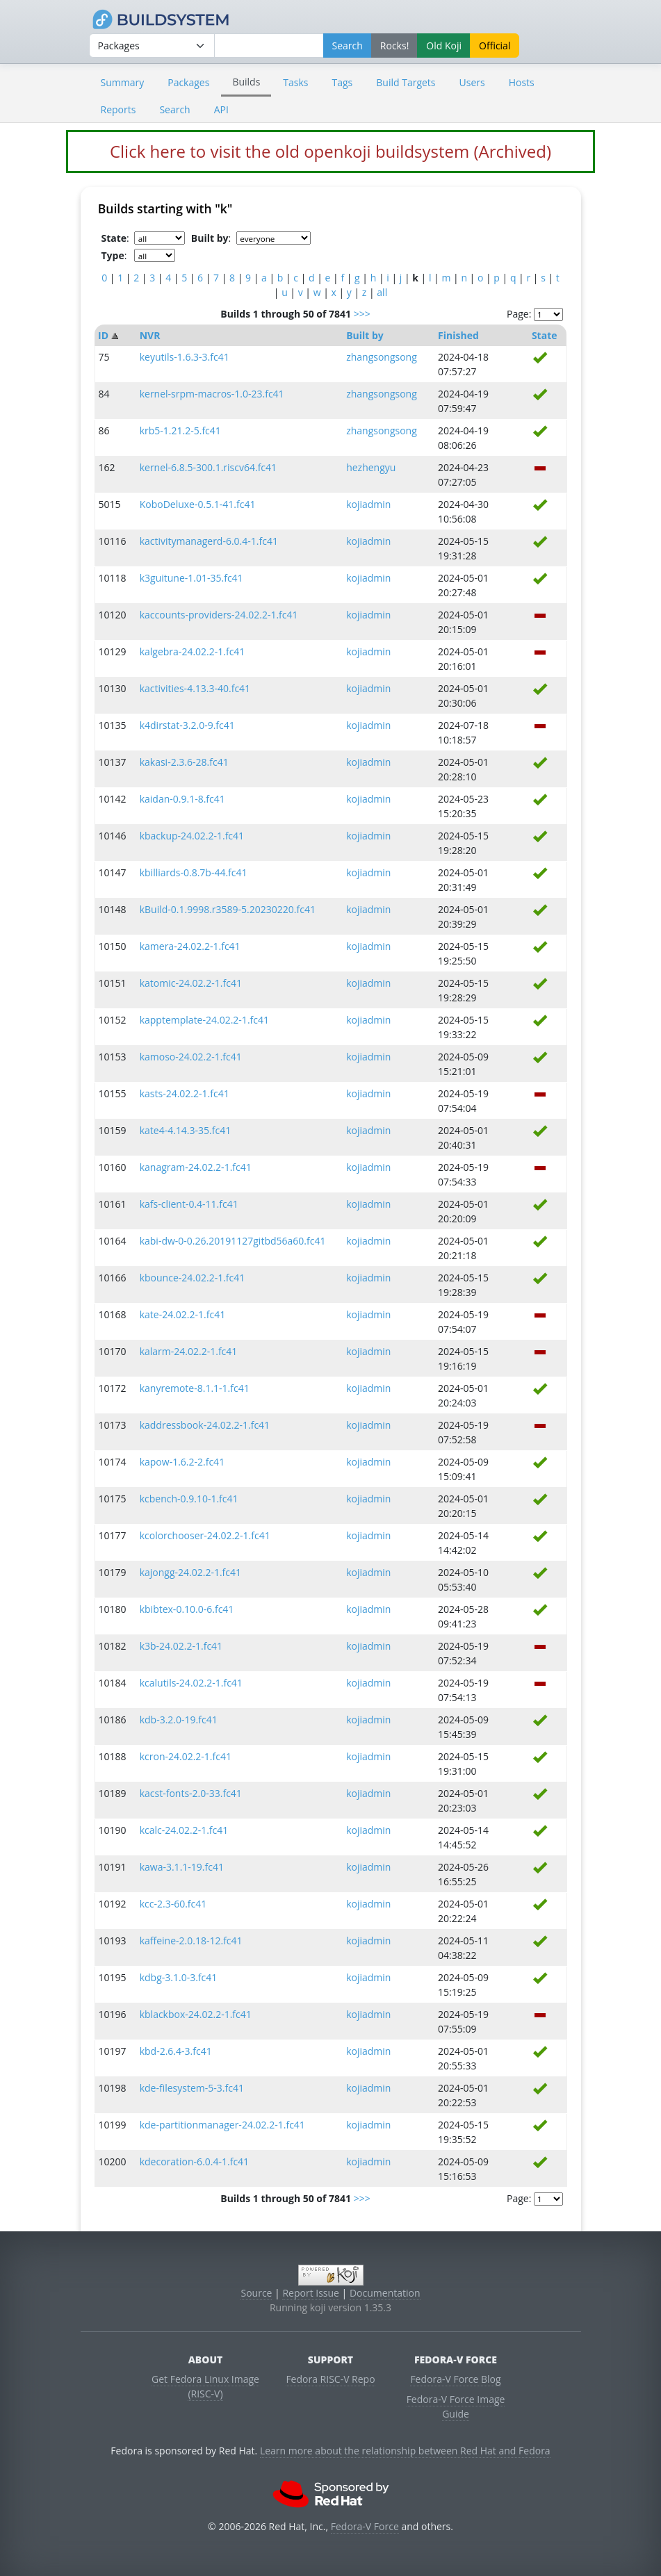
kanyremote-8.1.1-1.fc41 (195, 1388)
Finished (458, 335)
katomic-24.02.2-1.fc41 (191, 983)
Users (472, 82)
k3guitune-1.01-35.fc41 (191, 577)
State (544, 335)
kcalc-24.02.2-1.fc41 (184, 1830)
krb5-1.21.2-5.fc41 (180, 430)
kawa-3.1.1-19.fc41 (182, 1866)
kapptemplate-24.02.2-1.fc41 (204, 1019)
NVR (150, 335)
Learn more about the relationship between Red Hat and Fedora (405, 2450)
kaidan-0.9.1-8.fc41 (182, 798)
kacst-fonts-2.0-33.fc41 (191, 1793)
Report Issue (310, 2292)
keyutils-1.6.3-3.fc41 (184, 356)
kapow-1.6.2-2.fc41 (182, 1461)
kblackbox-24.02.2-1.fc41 (196, 2014)
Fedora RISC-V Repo (330, 2379)
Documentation (385, 2292)
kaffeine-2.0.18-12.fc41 (191, 1940)
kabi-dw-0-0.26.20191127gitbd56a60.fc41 (233, 1240)
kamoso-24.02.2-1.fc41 (191, 1056)
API (221, 109)
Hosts (521, 82)
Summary (123, 82)
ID (103, 335)
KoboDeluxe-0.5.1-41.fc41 (198, 504)
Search (174, 109)
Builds (246, 81)
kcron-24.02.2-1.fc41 (185, 1756)
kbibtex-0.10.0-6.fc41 (187, 1609)
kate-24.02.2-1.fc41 (182, 1314)
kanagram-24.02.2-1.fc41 (196, 1167)
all (382, 292)
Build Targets (405, 82)
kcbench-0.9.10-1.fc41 (189, 1498)
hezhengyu (370, 467)
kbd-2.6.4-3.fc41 (176, 2051)
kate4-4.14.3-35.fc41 (185, 1130)
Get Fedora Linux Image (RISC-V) (205, 2386)
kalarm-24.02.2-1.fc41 (189, 1351)
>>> (362, 313)
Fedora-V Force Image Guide (456, 2406)
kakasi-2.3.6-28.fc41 (184, 762)
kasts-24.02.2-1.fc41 (184, 1093)
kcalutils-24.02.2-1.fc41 (191, 1682)
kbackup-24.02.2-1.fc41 (192, 835)
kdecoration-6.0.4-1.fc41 (194, 2161)
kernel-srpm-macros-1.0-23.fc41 (212, 393)
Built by (365, 335)
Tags (342, 82)
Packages (188, 82)
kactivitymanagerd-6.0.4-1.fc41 (209, 541)
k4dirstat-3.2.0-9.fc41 (187, 725)
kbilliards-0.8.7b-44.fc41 (193, 872)
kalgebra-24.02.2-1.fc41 (192, 651)
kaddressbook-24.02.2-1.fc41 (205, 1424)
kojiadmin (368, 504)
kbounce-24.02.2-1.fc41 (192, 1277)
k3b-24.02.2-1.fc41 (181, 1645)
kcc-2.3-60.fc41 (173, 1903)
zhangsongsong (381, 356)
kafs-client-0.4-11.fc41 (189, 1204)
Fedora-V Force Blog (455, 2379)
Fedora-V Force (365, 2526)
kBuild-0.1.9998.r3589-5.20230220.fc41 (228, 909)
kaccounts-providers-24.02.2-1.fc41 (219, 614)
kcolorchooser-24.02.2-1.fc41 (205, 1535)
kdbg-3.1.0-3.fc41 (179, 1977)
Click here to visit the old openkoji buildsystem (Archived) (330, 151)
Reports (118, 109)
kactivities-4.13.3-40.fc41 (195, 688)
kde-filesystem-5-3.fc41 (192, 2087)
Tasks (295, 82)
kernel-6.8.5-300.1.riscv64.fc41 (208, 467)
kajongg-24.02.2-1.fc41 (190, 1572)
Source (256, 2292)
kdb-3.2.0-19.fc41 (179, 1719)
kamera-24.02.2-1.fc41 (190, 946)
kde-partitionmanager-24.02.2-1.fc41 (222, 2124)
